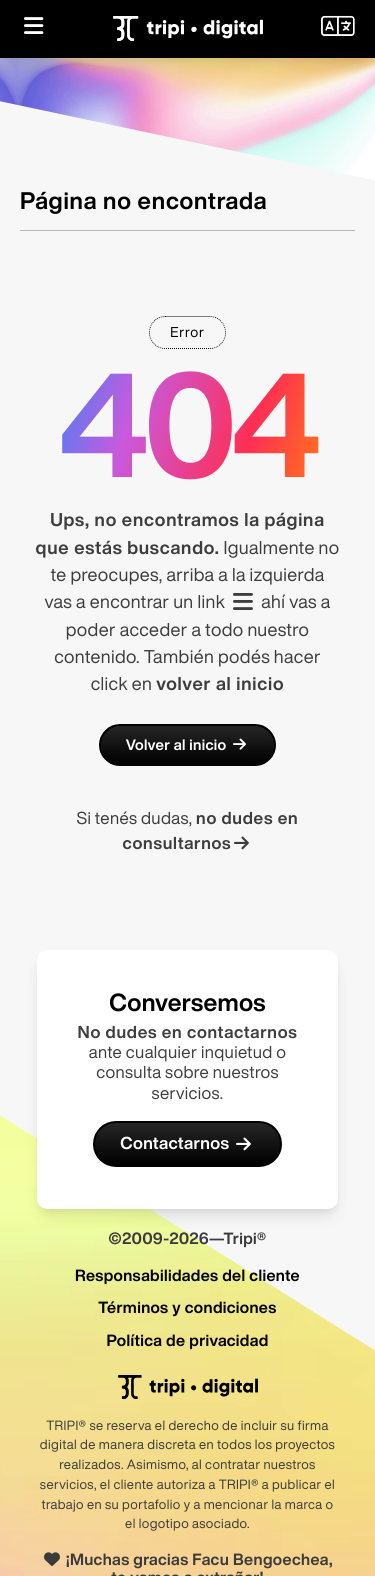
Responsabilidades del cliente (187, 1275)
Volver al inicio (188, 745)
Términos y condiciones (187, 1307)
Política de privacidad (187, 1340)
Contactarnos (187, 1143)
